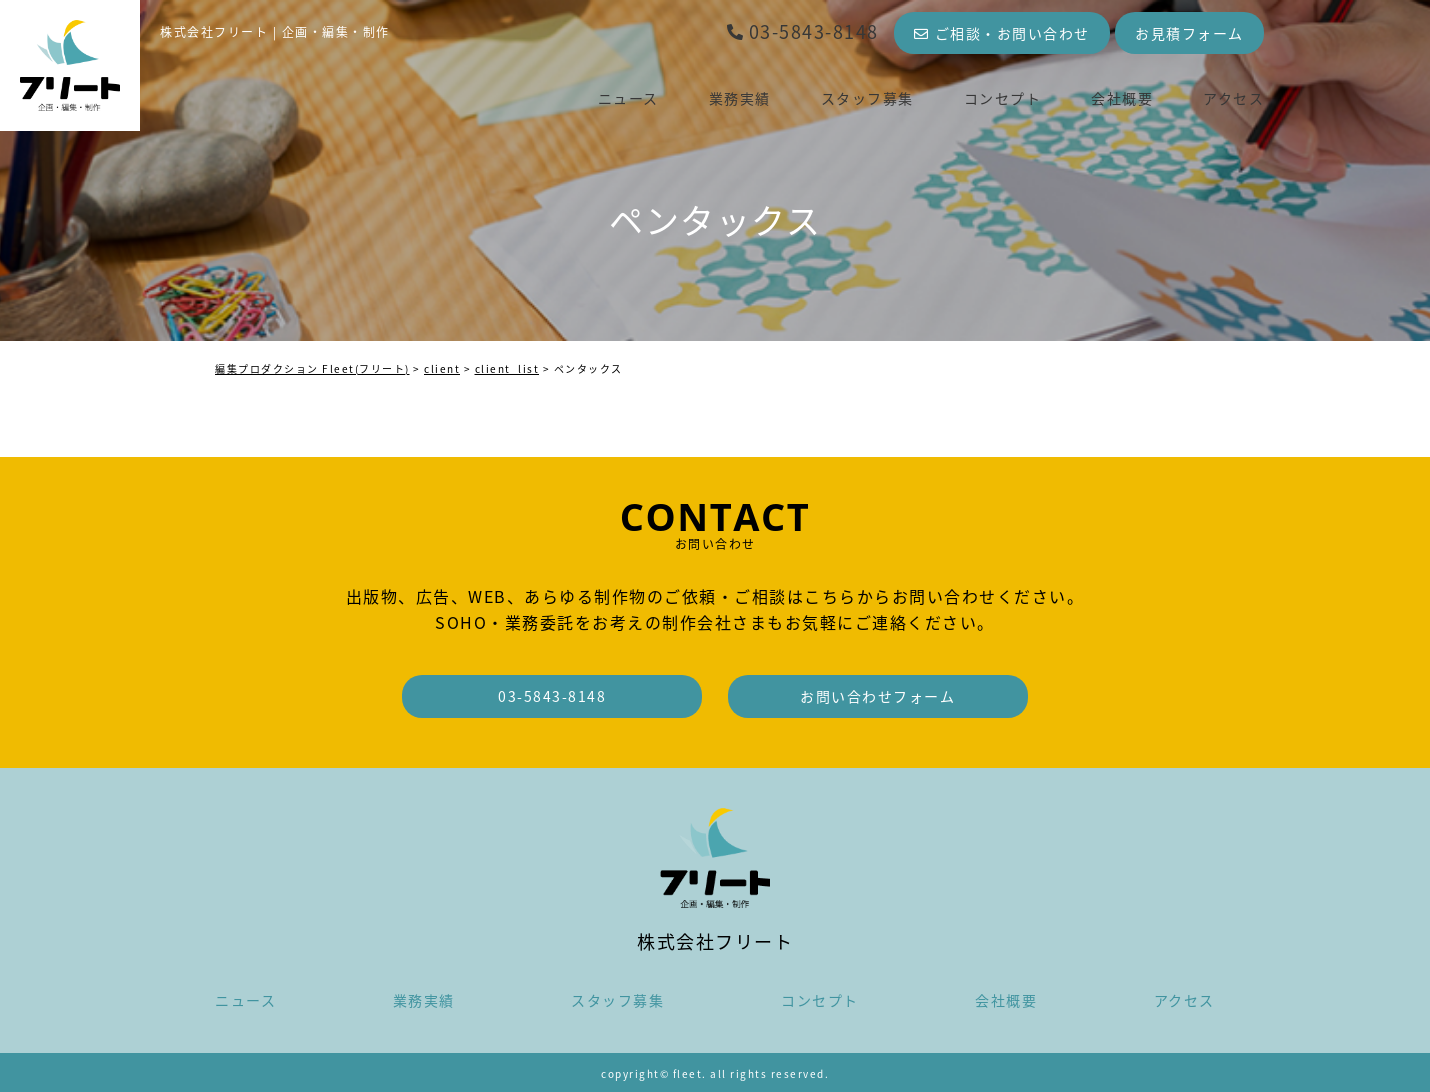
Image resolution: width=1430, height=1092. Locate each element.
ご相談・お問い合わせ (1002, 33)
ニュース (628, 98)
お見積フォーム (1189, 33)
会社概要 (1122, 98)
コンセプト (1003, 98)
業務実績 (740, 98)
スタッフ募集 (867, 98)
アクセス (1233, 98)
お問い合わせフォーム (877, 696)
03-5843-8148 (802, 31)
